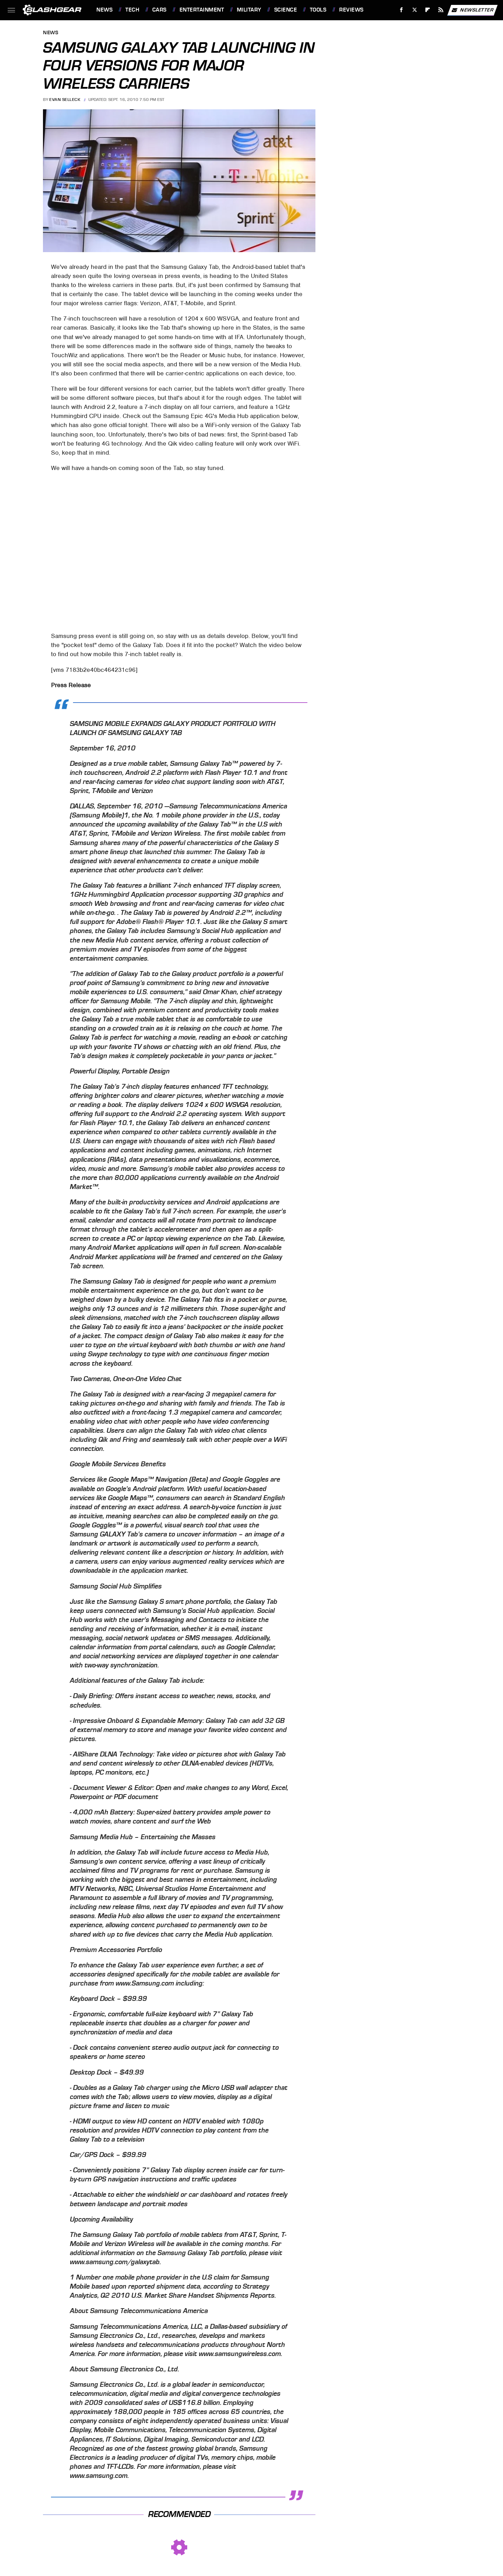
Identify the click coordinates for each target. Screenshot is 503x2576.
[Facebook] (401, 10)
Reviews (351, 10)
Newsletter (472, 10)
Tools (318, 10)
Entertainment (202, 10)
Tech (132, 10)
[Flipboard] (428, 10)
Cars (159, 10)
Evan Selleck (64, 99)
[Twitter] (414, 10)
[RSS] (441, 10)
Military (249, 10)
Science (285, 10)
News (104, 10)
